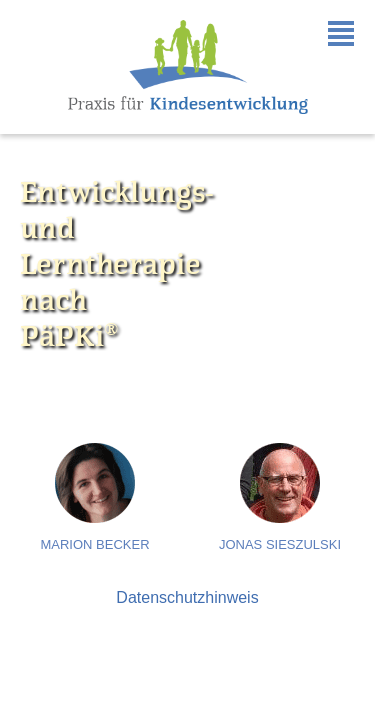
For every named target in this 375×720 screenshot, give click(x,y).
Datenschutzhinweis (187, 597)
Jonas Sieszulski (280, 544)
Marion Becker (94, 544)
